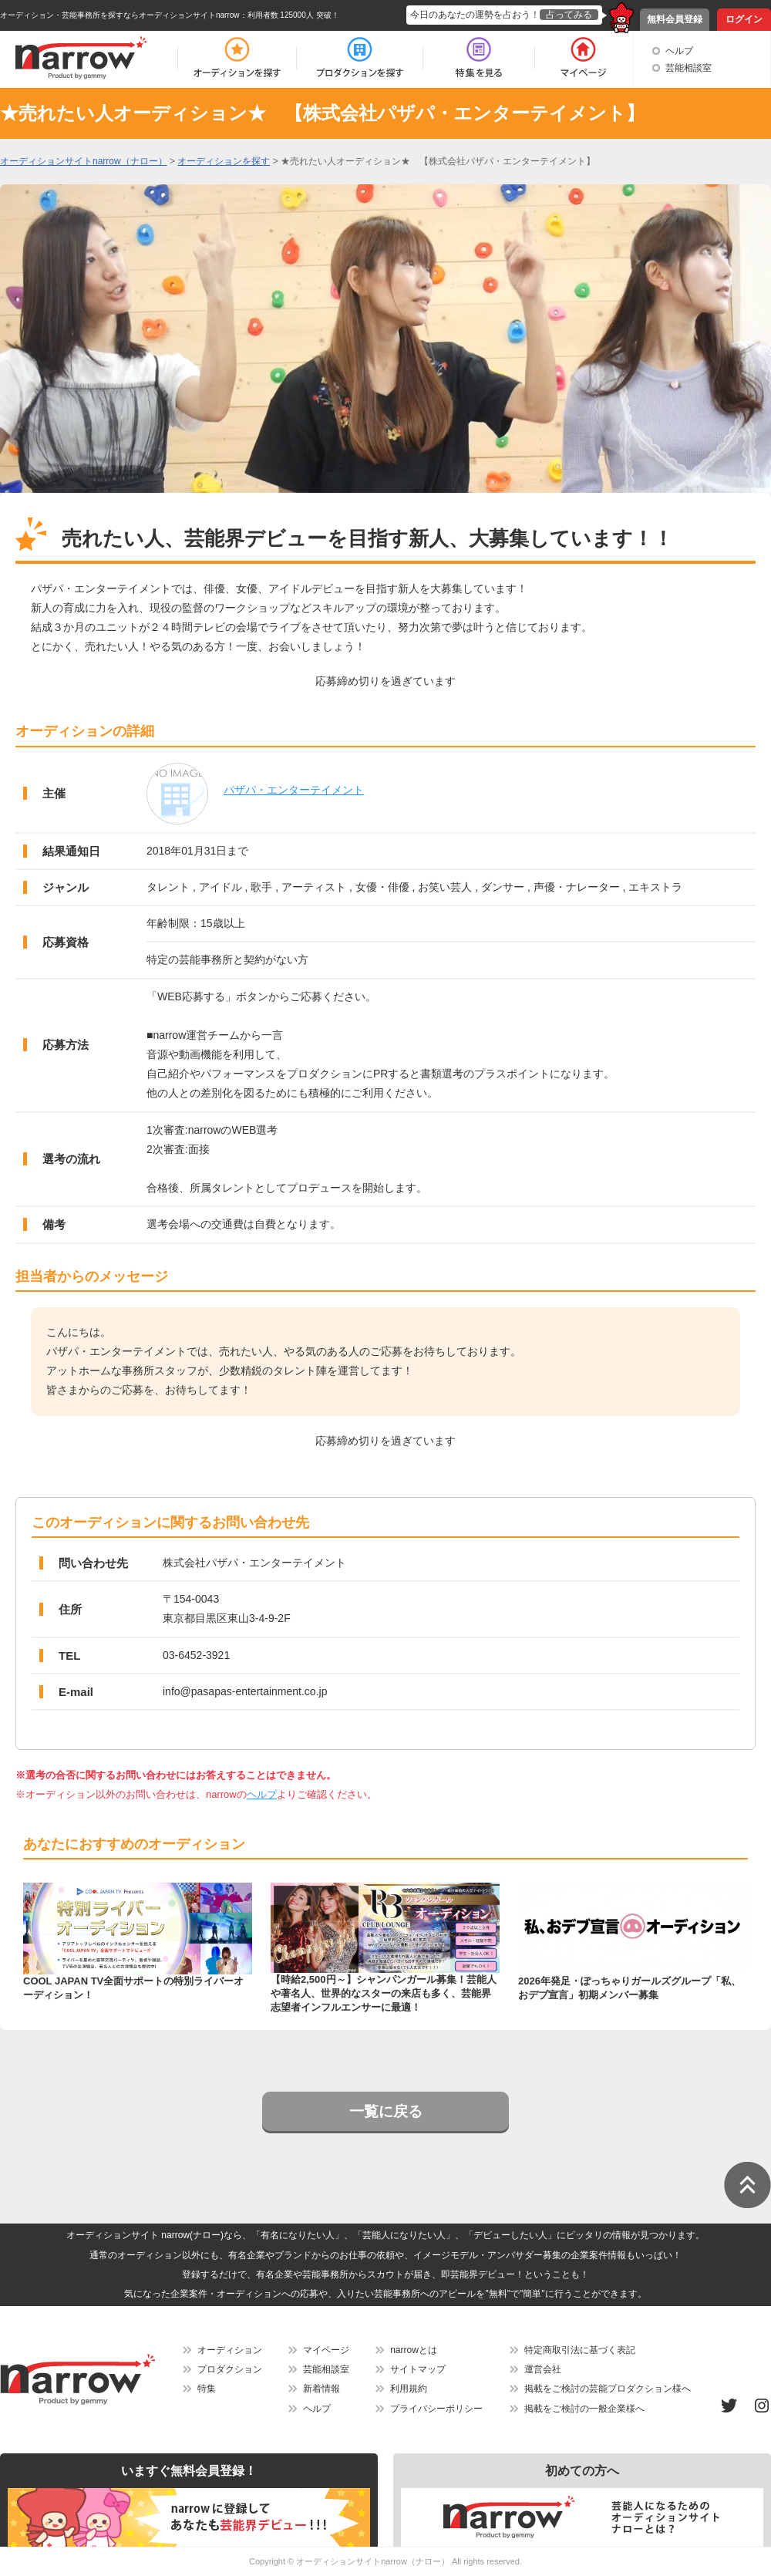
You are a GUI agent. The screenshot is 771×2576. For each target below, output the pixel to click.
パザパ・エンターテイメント (294, 790)
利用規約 (408, 2388)
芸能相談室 (688, 67)
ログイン (744, 19)
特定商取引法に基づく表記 (579, 2350)
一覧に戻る (386, 2111)
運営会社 (542, 2369)
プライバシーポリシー (436, 2408)
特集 (206, 2388)
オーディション (229, 2350)
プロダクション (229, 2369)
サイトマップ (418, 2369)
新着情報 (321, 2388)
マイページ (326, 2350)
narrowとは (413, 2350)
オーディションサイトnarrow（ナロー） (372, 2561)
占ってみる (569, 14)
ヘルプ (679, 51)
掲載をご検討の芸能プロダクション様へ (607, 2388)
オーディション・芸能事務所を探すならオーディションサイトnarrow (120, 15)
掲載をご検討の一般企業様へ (584, 2408)
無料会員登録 (674, 19)
